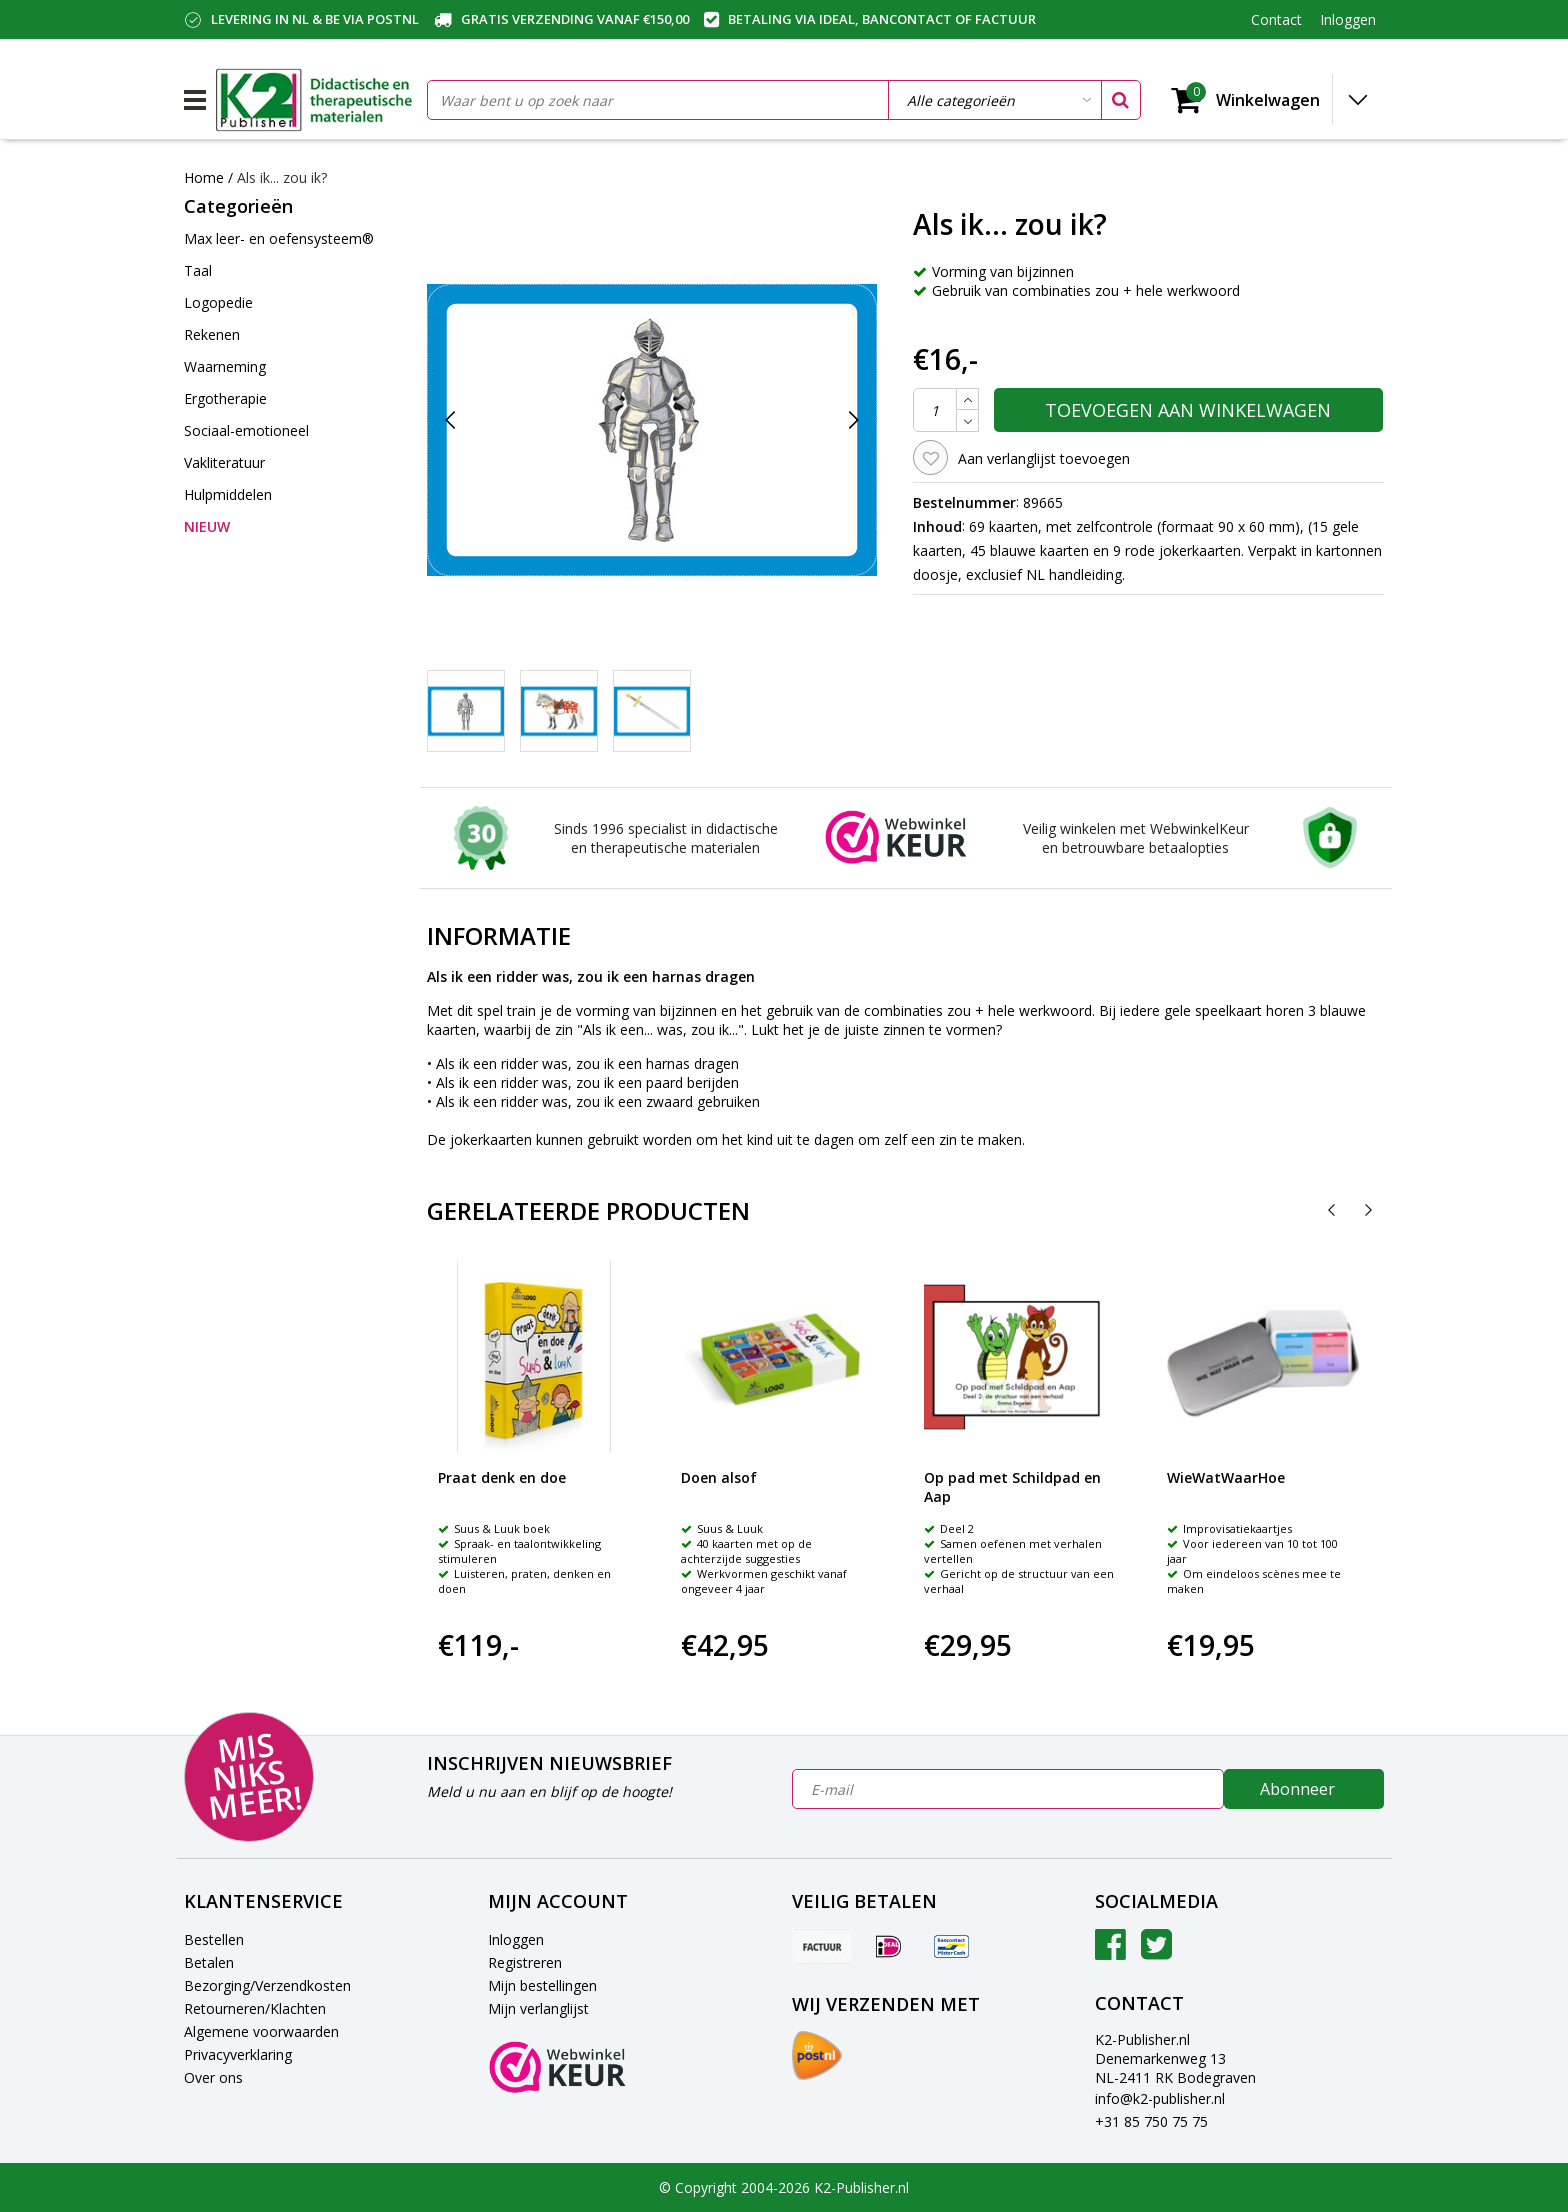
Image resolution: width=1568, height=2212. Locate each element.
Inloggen (516, 1939)
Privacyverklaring (238, 2054)
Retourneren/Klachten (255, 2008)
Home (204, 177)
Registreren (525, 1962)
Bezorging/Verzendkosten (267, 1985)
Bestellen (214, 1939)
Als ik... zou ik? (282, 177)
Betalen (209, 1962)
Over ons (213, 2077)
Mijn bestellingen (542, 1985)
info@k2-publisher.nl (1160, 2098)
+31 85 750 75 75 (1151, 2121)
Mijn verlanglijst (538, 2008)
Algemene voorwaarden (261, 2031)
